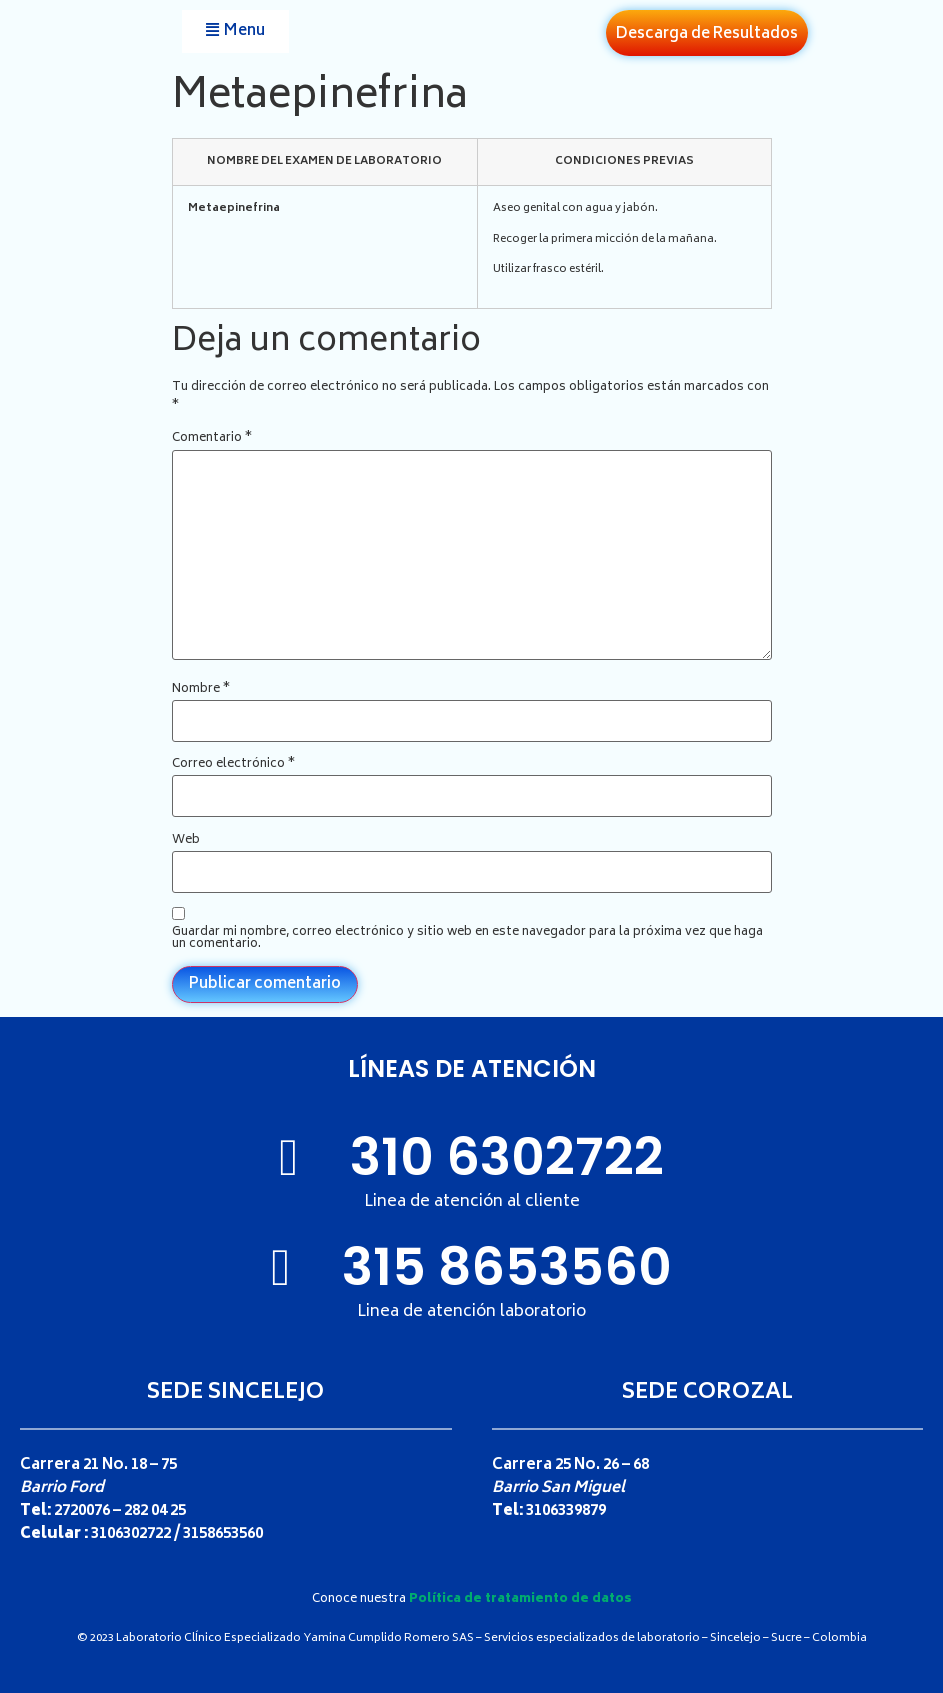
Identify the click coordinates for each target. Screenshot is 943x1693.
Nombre (201, 690)
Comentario (212, 439)
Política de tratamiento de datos (520, 1599)
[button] (235, 31)
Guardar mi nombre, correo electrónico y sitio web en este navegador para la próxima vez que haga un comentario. (467, 939)
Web (186, 841)
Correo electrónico (233, 765)
